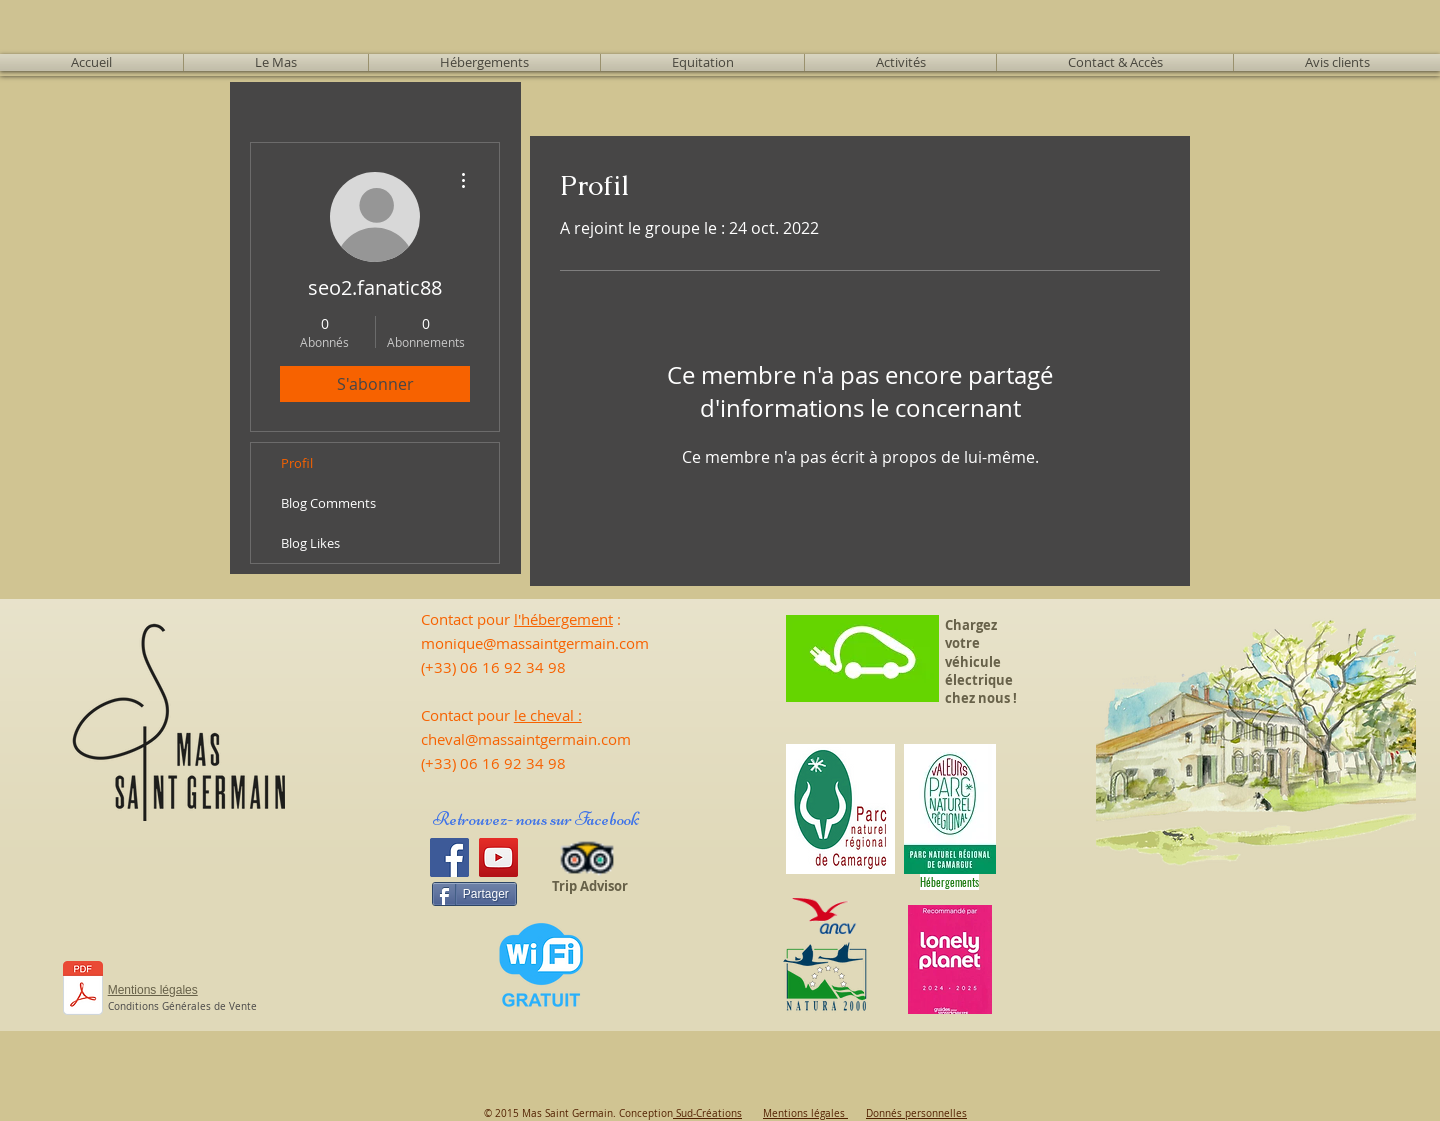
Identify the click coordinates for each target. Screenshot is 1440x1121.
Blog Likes (310, 543)
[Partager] (474, 894)
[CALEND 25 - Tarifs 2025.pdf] (83, 990)
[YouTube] (498, 857)
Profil (297, 463)
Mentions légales (805, 1113)
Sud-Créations (707, 1113)
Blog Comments (328, 503)
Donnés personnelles (916, 1113)
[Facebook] (449, 857)
